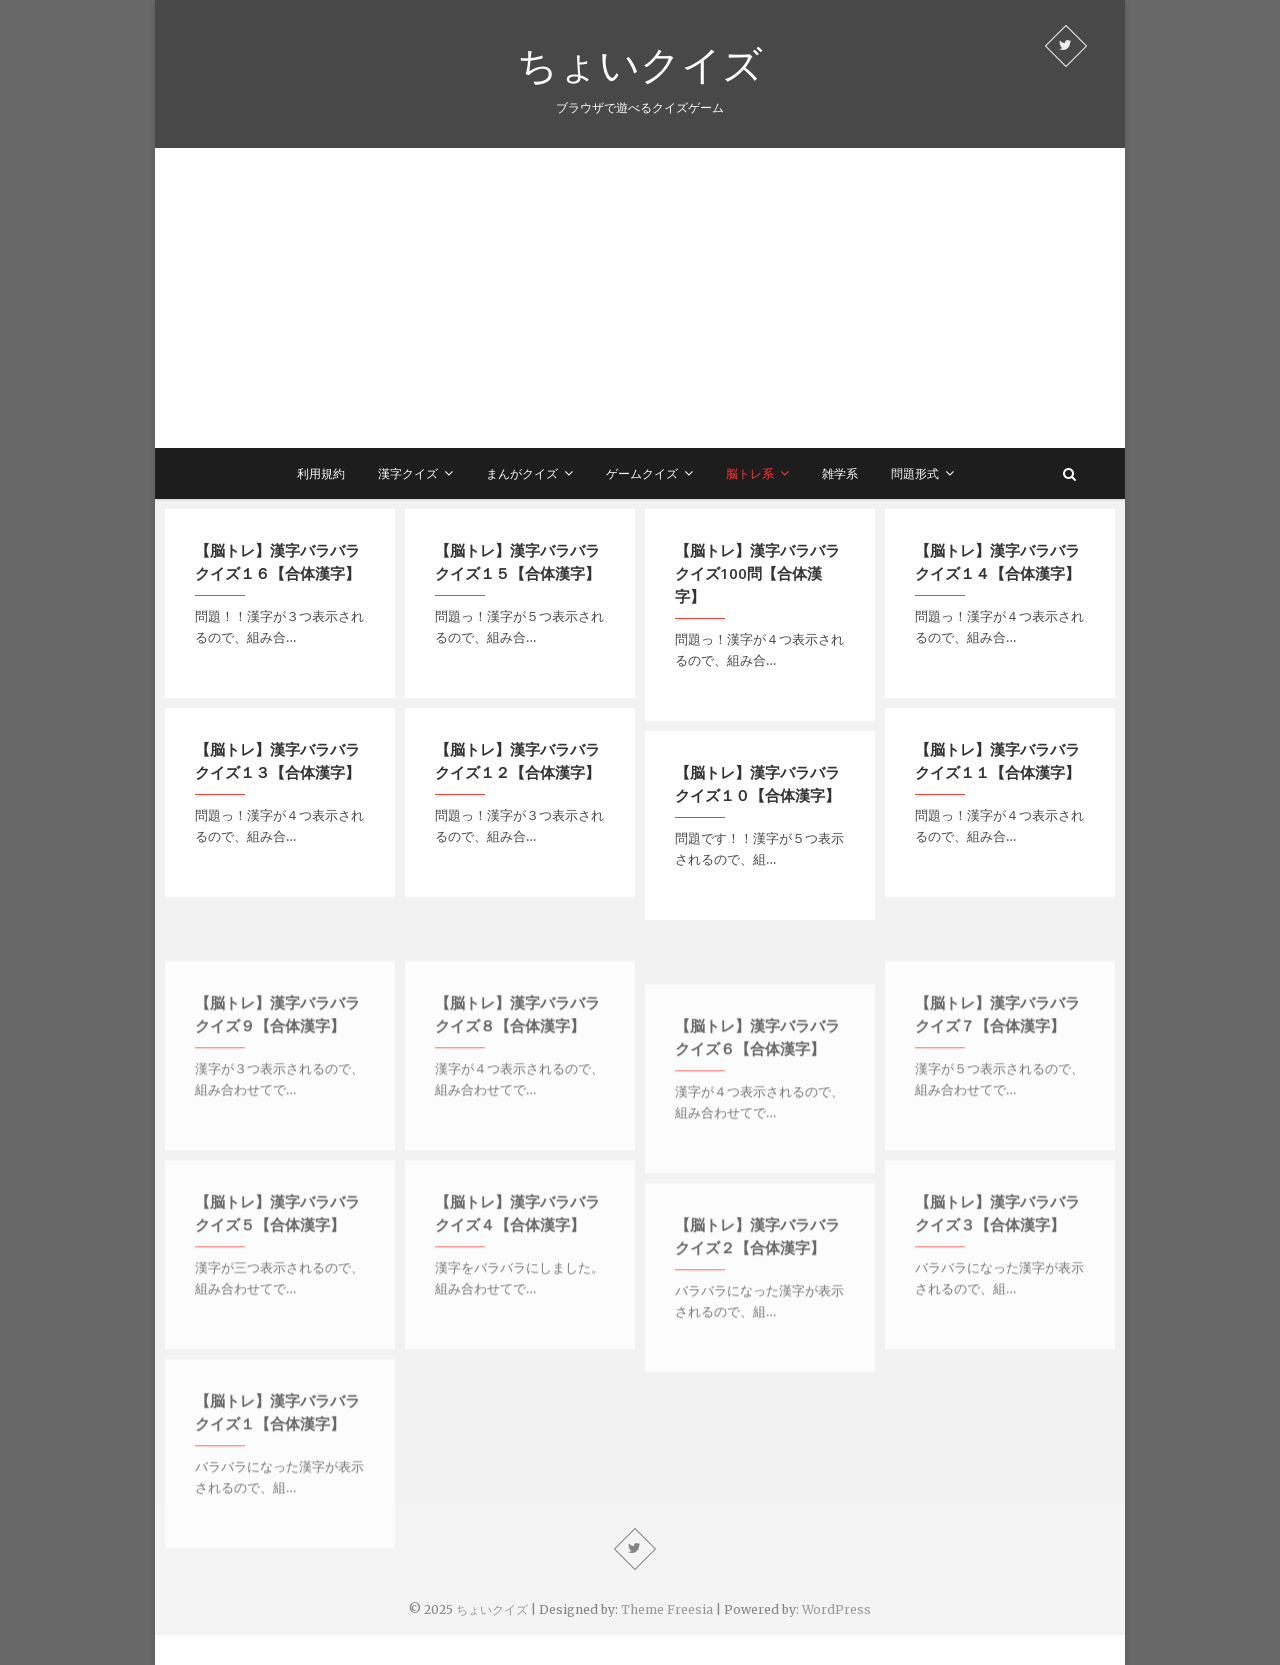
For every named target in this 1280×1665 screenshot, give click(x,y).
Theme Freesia (667, 1609)
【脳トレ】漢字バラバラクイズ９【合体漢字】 (277, 1056)
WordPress (836, 1609)
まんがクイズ (522, 473)
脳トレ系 (750, 473)
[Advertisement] (640, 298)
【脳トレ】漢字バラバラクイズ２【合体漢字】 (757, 1278)
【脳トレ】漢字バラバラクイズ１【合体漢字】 (277, 1454)
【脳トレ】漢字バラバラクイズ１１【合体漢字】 (997, 760)
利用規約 (321, 473)
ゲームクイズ (642, 473)
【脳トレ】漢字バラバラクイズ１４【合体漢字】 (997, 561)
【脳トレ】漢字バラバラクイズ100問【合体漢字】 (757, 573)
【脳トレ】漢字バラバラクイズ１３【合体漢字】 (277, 760)
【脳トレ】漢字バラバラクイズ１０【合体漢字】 (757, 783)
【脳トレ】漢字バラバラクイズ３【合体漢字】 (997, 1255)
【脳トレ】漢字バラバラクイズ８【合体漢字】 (517, 1056)
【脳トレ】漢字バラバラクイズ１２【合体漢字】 (517, 760)
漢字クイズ (408, 473)
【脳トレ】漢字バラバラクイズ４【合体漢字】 (517, 1255)
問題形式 (915, 473)
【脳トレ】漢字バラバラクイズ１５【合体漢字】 (517, 561)
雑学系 (840, 473)
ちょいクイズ (640, 64)
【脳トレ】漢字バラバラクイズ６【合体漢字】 (757, 1079)
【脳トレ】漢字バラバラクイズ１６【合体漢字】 (277, 561)
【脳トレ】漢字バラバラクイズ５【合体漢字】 (277, 1255)
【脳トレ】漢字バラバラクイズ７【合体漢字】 (997, 1056)
